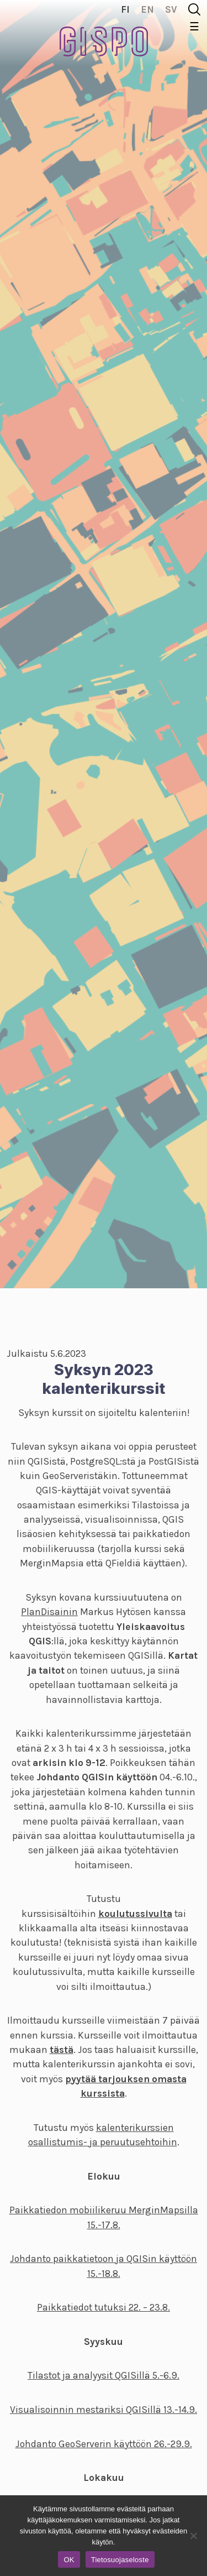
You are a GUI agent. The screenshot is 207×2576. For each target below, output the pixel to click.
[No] (193, 2535)
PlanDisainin (49, 1611)
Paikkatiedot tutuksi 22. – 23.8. (103, 2307)
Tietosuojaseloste (120, 2560)
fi (125, 9)
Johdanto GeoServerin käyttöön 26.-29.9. (103, 2443)
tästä (61, 2049)
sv (171, 9)
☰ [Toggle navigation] (194, 26)
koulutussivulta (135, 1913)
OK (68, 2560)
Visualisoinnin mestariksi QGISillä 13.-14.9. (103, 2409)
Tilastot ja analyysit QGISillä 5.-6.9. (103, 2375)
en (147, 9)
